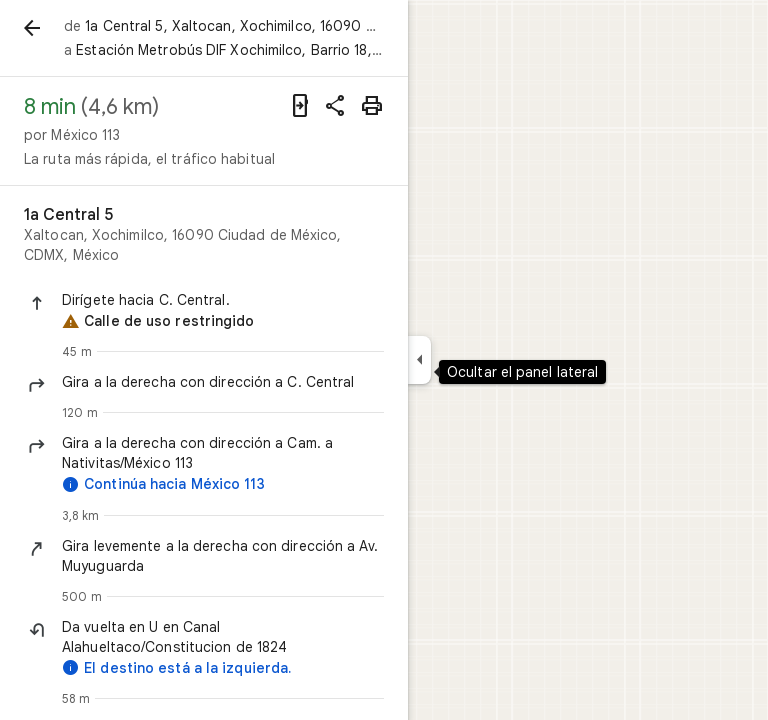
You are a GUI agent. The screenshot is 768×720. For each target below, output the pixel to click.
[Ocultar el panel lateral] (419, 360)
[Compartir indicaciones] (336, 106)
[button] (223, 300)
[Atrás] (32, 28)
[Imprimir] (372, 106)
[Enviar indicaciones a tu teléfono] (300, 106)
